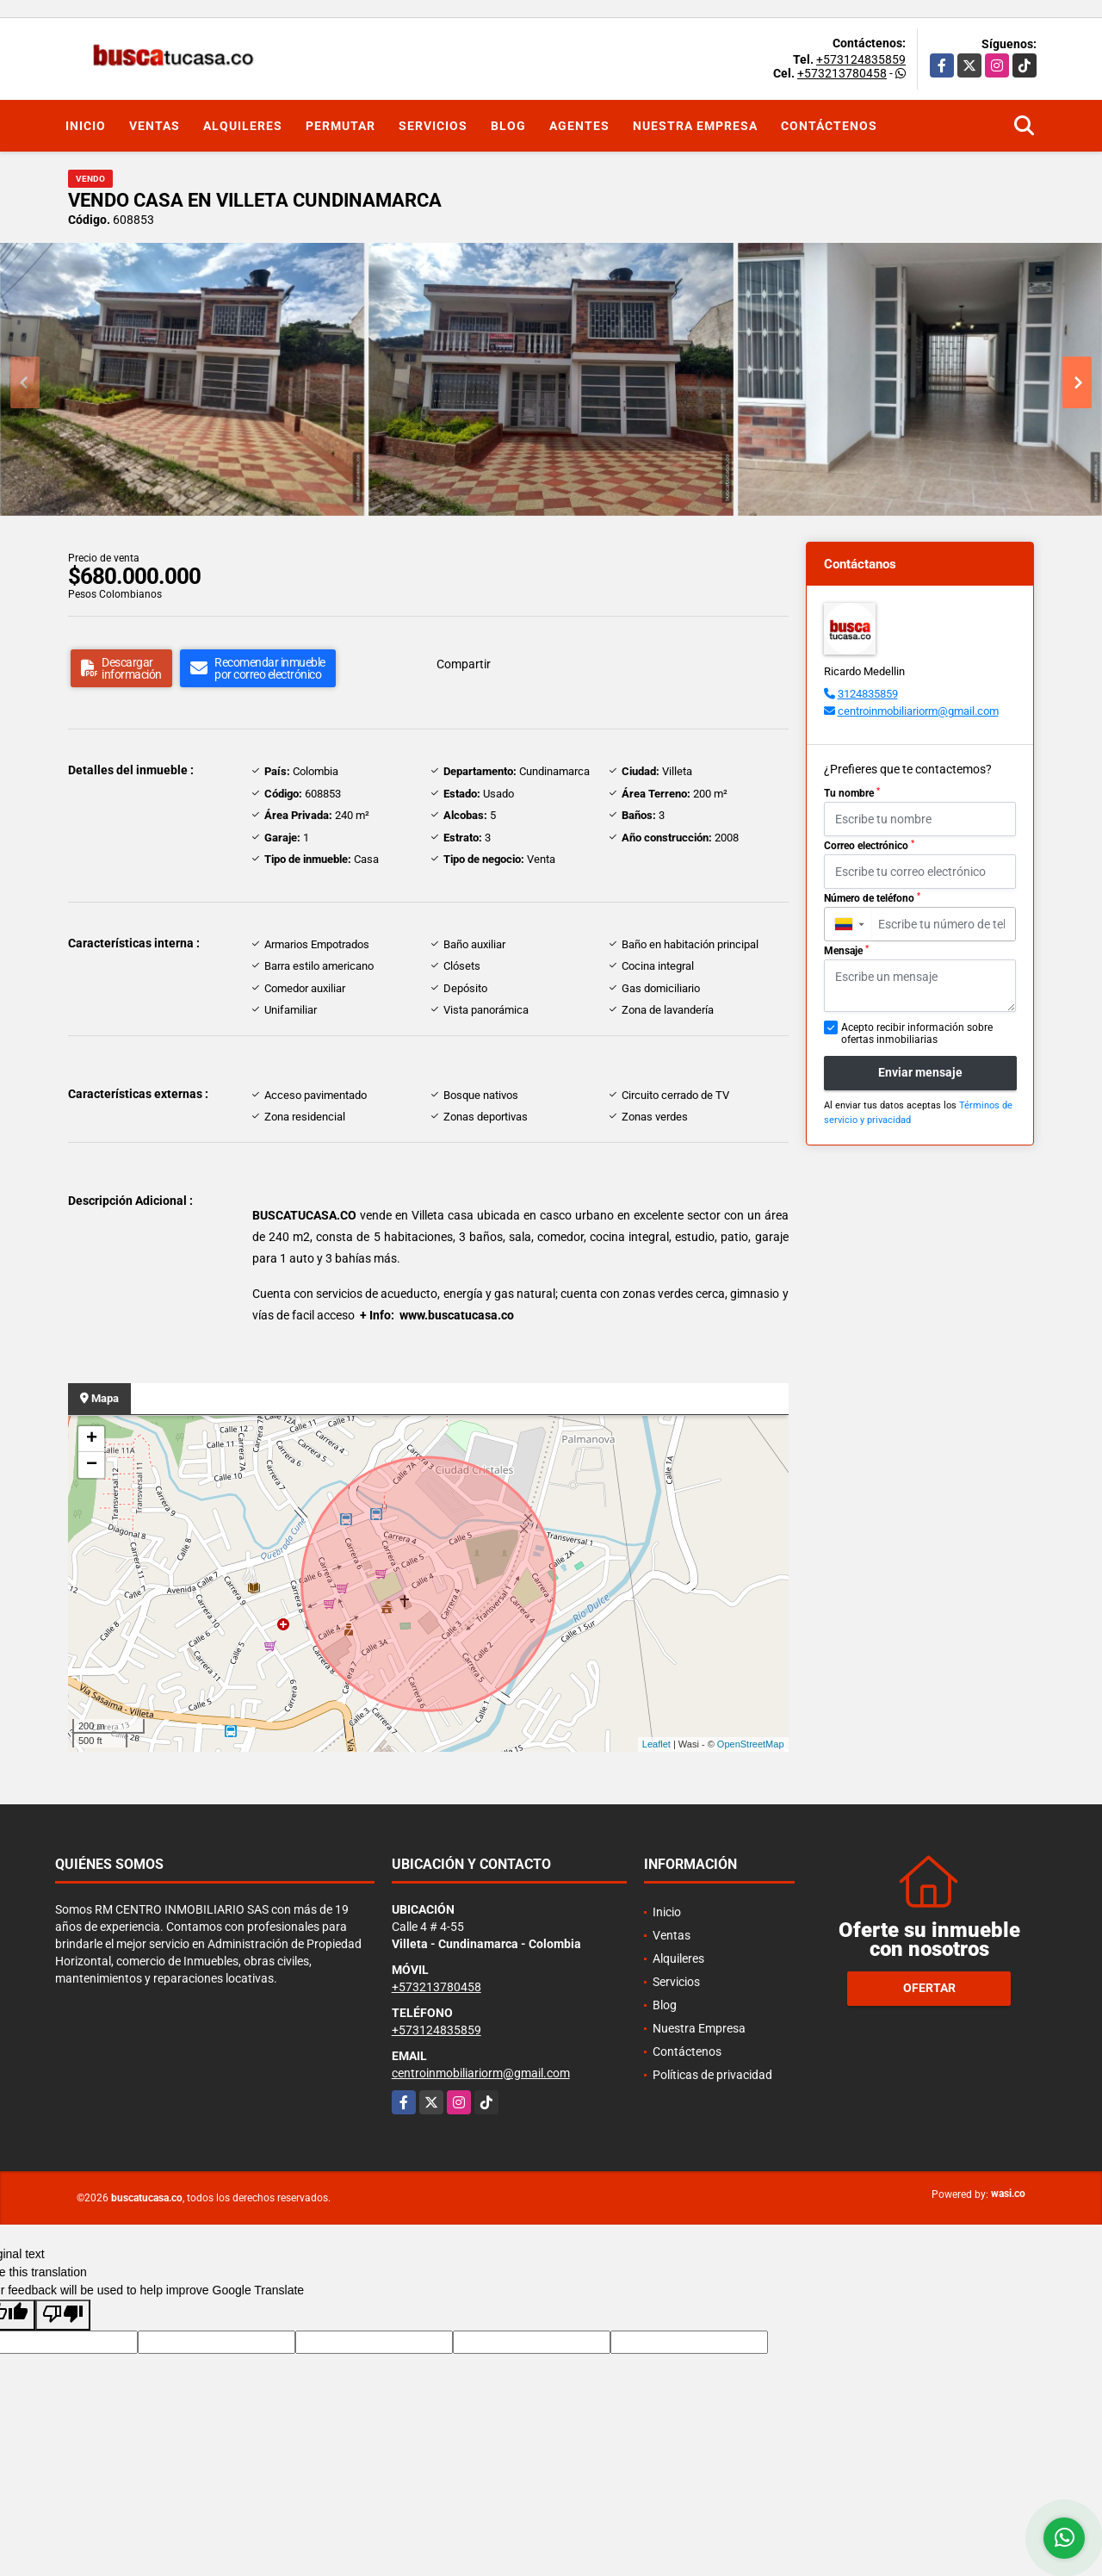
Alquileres (242, 126)
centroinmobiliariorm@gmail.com (918, 711)
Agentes (579, 126)
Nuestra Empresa (695, 126)
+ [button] (91, 1439)
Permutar (340, 126)
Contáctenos (829, 126)
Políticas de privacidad (712, 2075)
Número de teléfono (872, 898)
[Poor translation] (62, 2315)
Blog (508, 126)
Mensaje (846, 951)
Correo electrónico (869, 846)
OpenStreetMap (750, 1744)
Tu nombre (852, 793)
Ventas (154, 126)
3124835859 (868, 693)
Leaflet (656, 1744)
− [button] (91, 1465)
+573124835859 (861, 59)
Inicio (85, 126)
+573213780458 (842, 73)
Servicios (433, 126)
